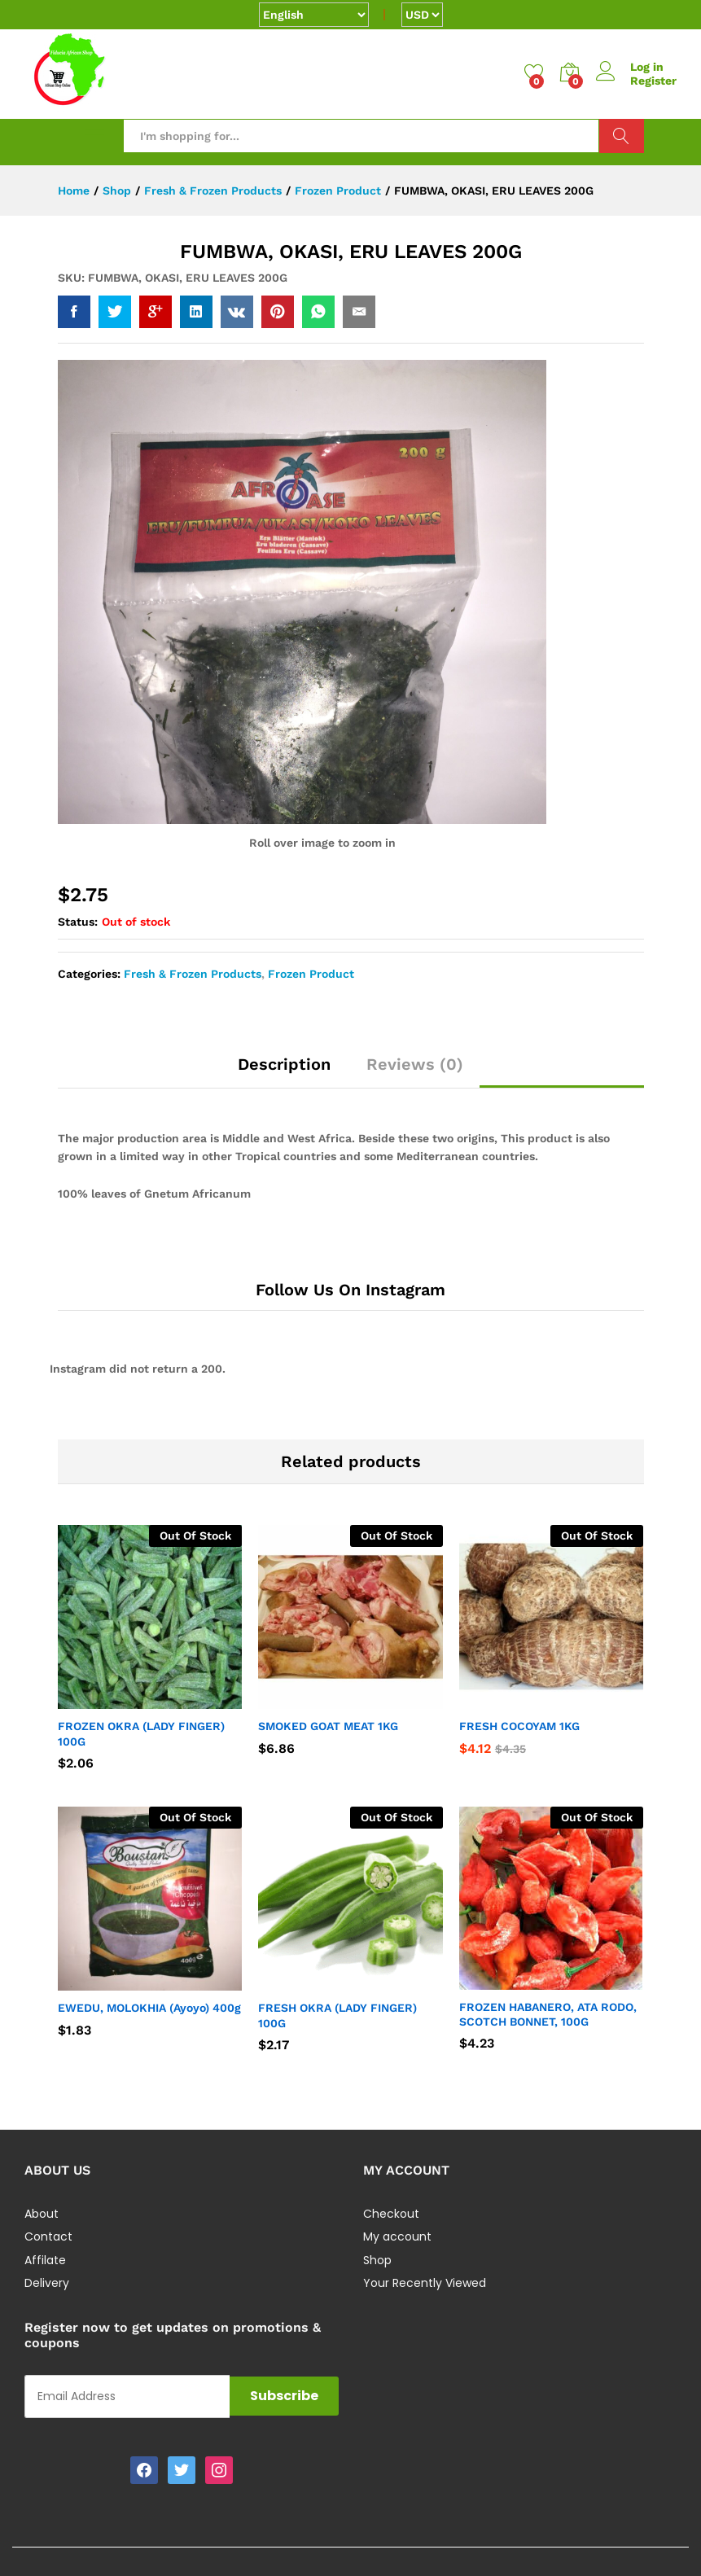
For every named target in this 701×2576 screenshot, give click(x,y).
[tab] (284, 1071)
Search (621, 136)
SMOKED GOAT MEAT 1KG (328, 1726)
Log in (630, 67)
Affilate (45, 2260)
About (41, 2214)
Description (284, 1064)
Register (653, 80)
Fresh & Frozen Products (192, 973)
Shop (377, 2260)
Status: (78, 921)
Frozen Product (311, 973)
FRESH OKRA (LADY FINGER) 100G (337, 2015)
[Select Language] (314, 14)
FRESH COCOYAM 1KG (519, 1726)
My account (397, 2236)
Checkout (391, 2214)
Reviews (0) (414, 1064)
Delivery (46, 2283)
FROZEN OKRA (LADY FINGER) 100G (141, 1733)
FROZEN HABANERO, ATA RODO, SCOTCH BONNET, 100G (548, 2014)
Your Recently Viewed (424, 2283)
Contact (48, 2236)
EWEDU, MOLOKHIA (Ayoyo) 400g (149, 2007)
